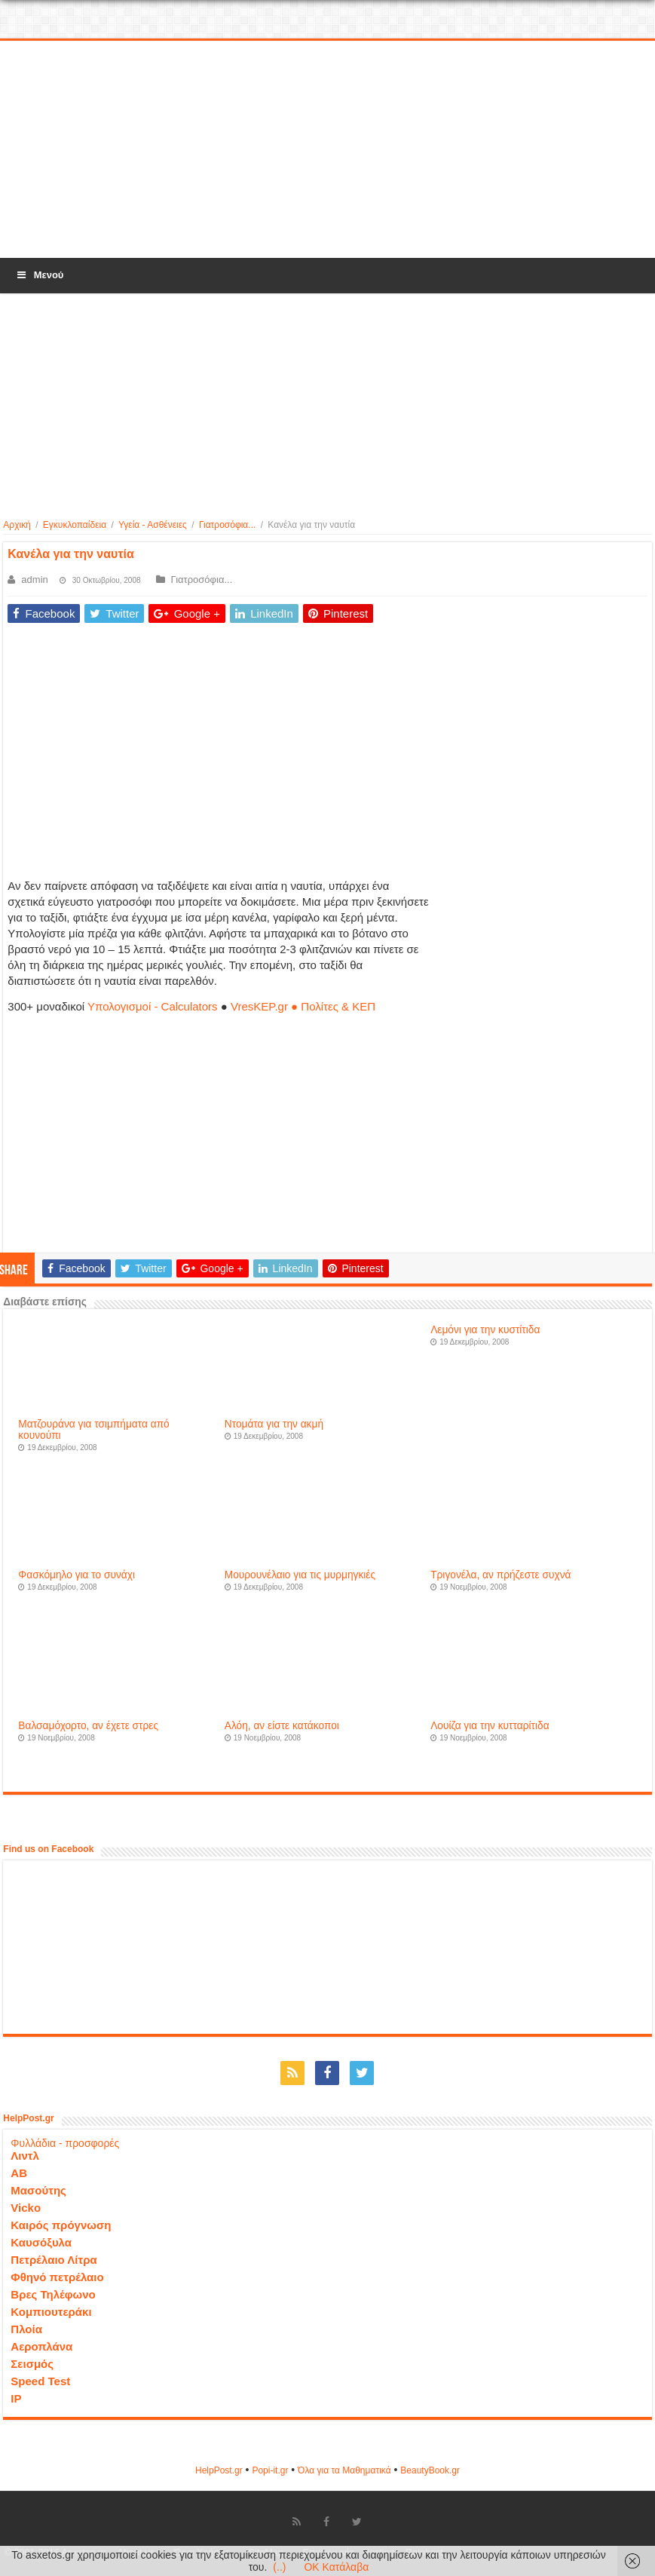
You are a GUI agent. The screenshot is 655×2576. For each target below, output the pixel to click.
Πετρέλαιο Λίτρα (53, 2259)
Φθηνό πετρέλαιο (57, 2277)
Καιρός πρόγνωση (61, 2225)
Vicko (26, 2207)
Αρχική (16, 525)
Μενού (39, 275)
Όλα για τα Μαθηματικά (344, 2470)
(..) (279, 2567)
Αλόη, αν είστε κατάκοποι (282, 1725)
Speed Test (40, 2381)
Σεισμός (32, 2363)
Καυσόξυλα (41, 2242)
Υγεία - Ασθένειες (152, 525)
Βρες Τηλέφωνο (53, 2294)
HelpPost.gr (219, 2470)
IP (16, 2398)
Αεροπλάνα (41, 2346)
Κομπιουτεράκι (51, 2311)
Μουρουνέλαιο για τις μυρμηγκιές (300, 1575)
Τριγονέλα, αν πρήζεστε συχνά (500, 1575)
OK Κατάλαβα (336, 2567)
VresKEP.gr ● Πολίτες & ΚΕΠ (303, 1006)
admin (34, 579)
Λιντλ (25, 2155)
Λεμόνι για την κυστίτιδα (485, 1330)
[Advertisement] (328, 150)
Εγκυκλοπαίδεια (74, 525)
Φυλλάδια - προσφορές (65, 2143)
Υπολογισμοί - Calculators (152, 1006)
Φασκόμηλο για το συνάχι (76, 1575)
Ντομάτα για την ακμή (274, 1424)
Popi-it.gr (270, 2470)
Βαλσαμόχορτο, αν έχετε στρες (88, 1725)
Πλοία (26, 2329)
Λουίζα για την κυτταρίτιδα (489, 1725)
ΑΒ (19, 2173)
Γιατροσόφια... (227, 525)
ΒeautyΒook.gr (430, 2470)
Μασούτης (38, 2190)
